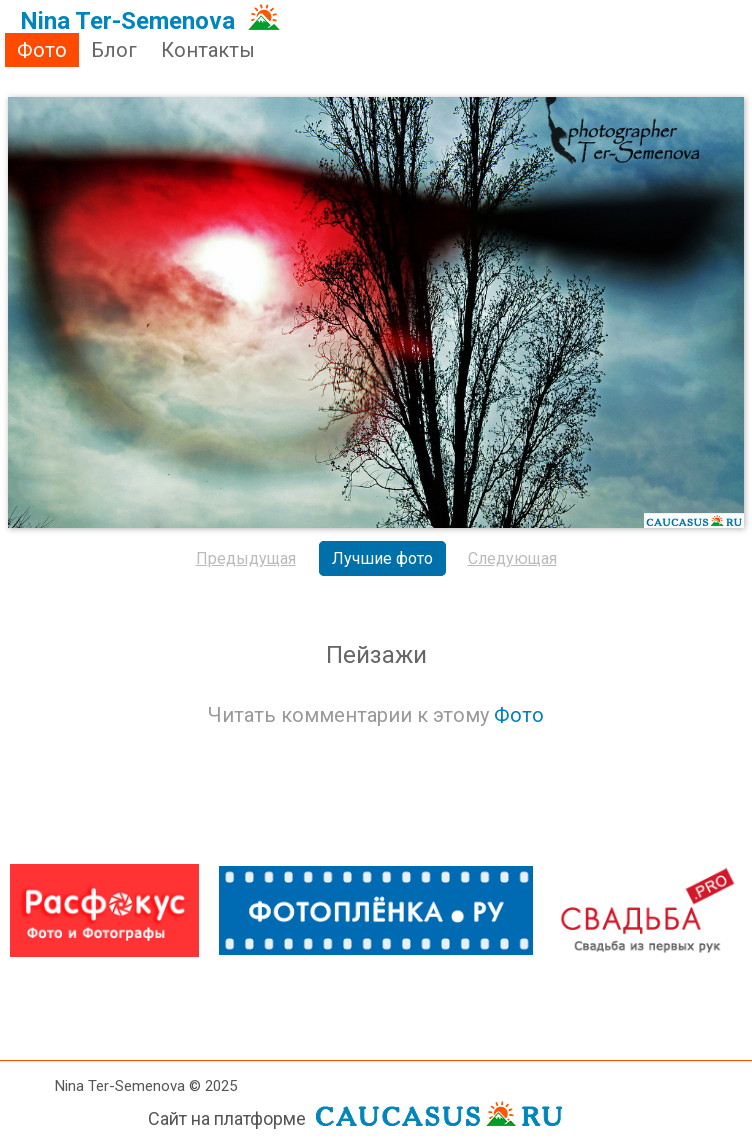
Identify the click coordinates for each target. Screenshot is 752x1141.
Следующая (512, 558)
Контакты (208, 50)
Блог (114, 50)
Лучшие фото (382, 558)
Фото (42, 50)
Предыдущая (246, 558)
